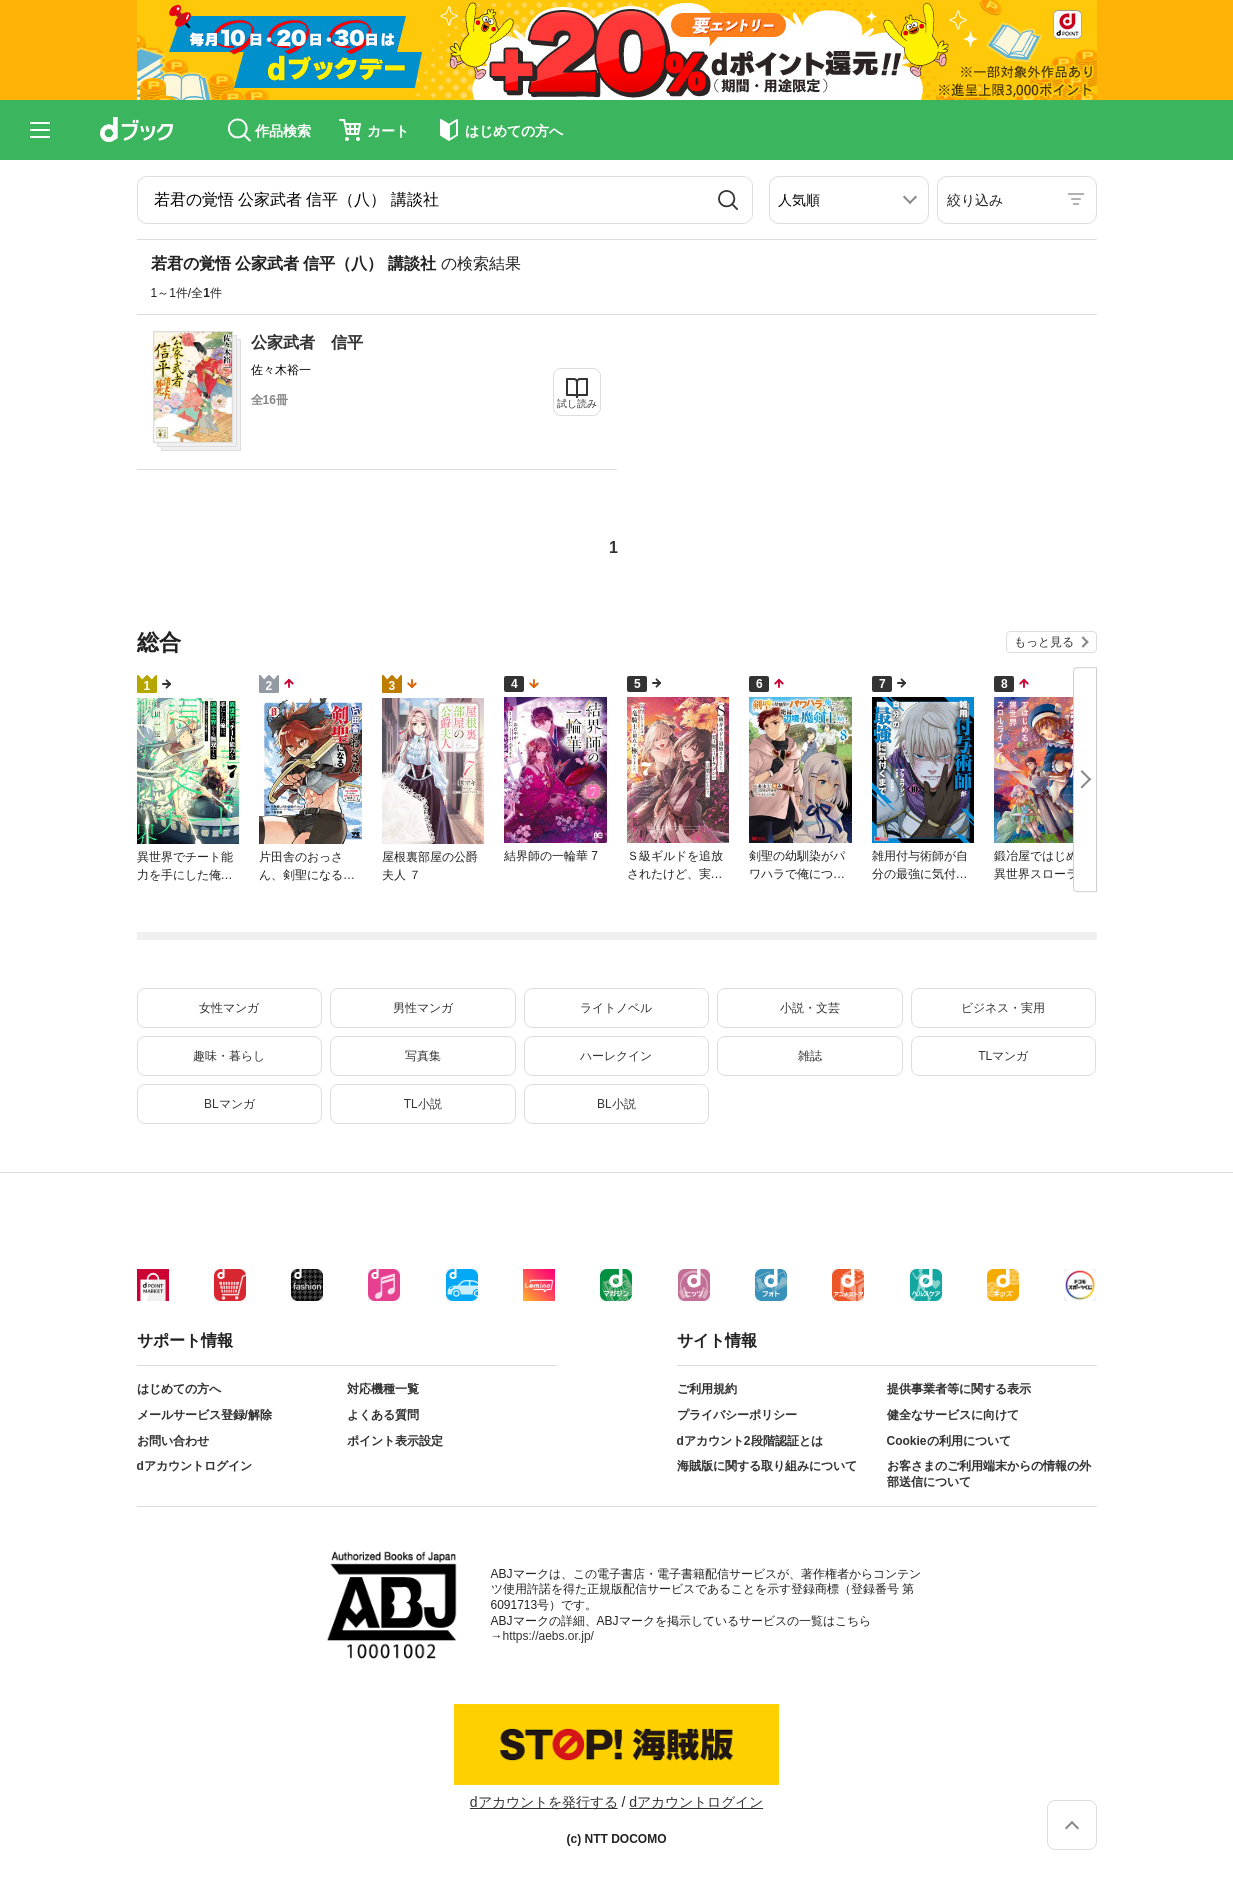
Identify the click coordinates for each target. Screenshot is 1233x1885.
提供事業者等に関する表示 (959, 1389)
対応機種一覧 (383, 1389)
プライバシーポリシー (737, 1415)
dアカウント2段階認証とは (750, 1441)
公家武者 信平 (307, 342)
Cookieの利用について (949, 1441)
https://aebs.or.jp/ (548, 1636)
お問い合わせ (173, 1441)
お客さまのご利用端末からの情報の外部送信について (989, 1474)
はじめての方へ (179, 1389)
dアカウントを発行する (544, 1802)
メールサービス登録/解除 (204, 1415)
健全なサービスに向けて (953, 1415)
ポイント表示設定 (395, 1441)
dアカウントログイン (194, 1466)
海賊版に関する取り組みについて (767, 1466)
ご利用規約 (707, 1389)
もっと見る (1044, 642)
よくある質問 (383, 1415)
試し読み (577, 403)
